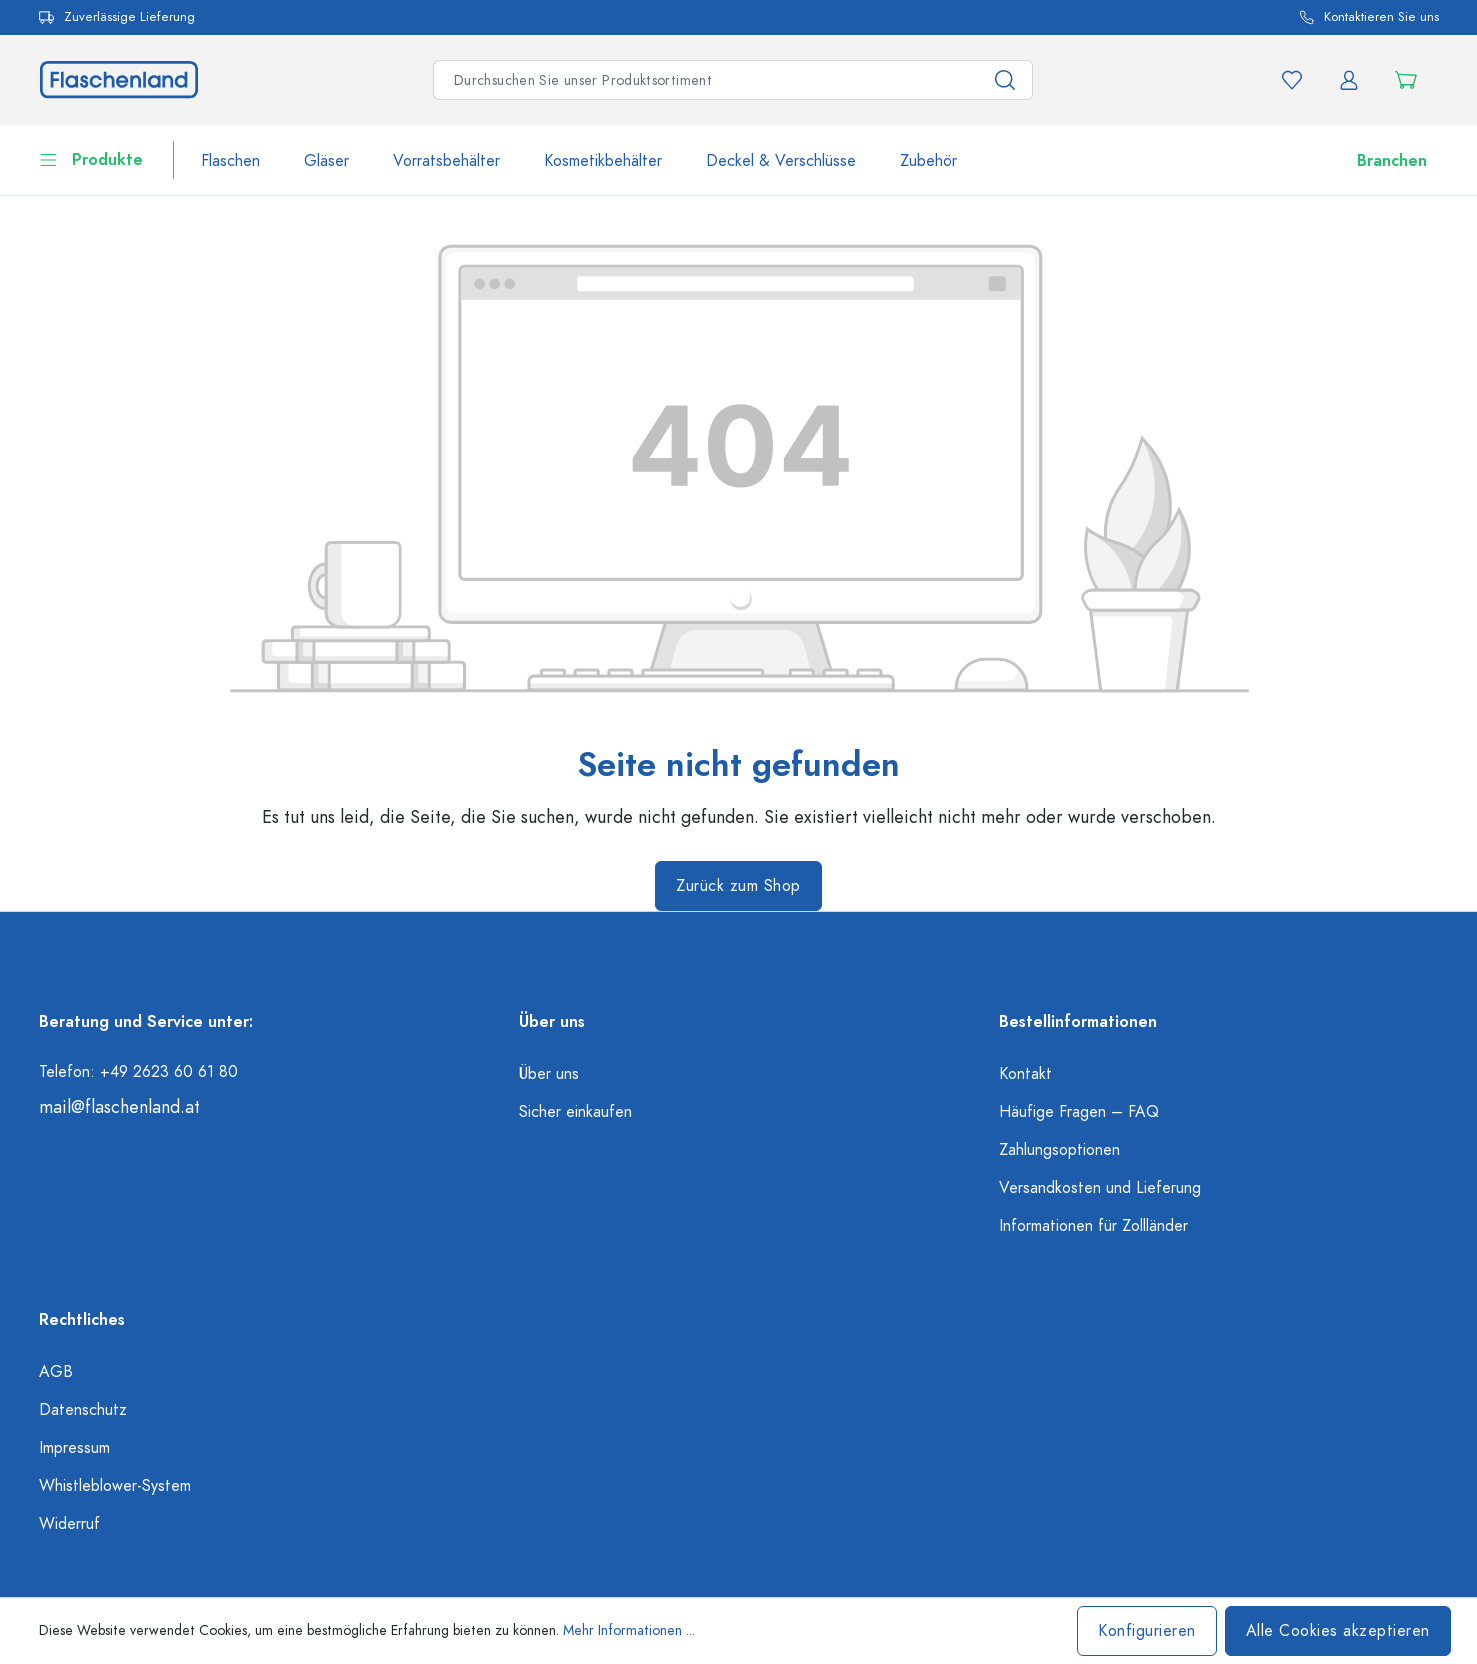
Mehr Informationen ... (629, 1630)
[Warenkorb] (1410, 80)
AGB (56, 1372)
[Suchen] (1005, 80)
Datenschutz (83, 1410)
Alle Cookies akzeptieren (1338, 1631)
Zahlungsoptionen (1059, 1150)
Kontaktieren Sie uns (1369, 17)
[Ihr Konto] (1349, 80)
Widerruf (69, 1524)
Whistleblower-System (115, 1486)
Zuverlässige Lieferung (117, 17)
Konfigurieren (1147, 1631)
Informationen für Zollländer (1093, 1226)
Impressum (74, 1448)
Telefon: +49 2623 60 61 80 (138, 1072)
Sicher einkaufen (575, 1112)
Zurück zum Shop (738, 886)
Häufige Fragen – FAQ (1079, 1112)
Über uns (549, 1074)
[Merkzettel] (1292, 80)
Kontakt (1025, 1074)
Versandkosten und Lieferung (1100, 1188)
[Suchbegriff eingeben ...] (706, 80)
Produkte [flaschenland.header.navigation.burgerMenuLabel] (91, 157)
